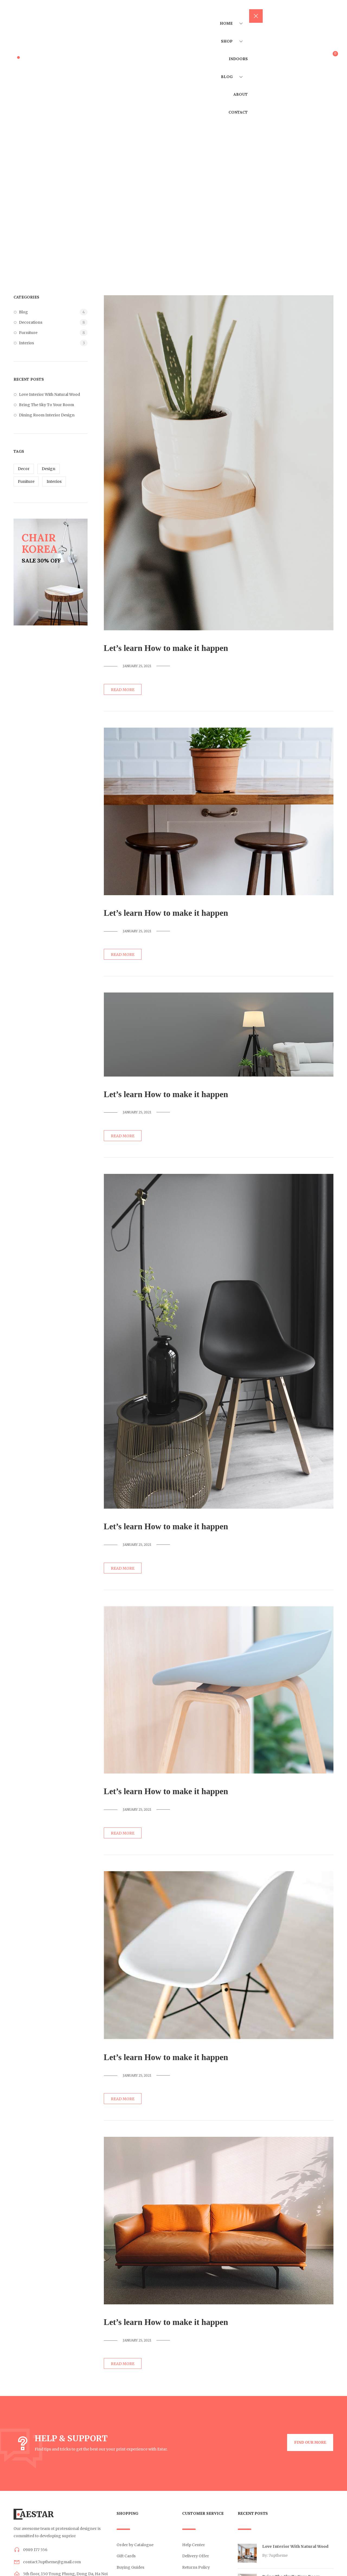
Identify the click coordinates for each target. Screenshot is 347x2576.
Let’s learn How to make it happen (176, 647)
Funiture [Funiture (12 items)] (26, 481)
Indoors (235, 80)
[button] (305, 2443)
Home (231, 27)
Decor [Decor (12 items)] (24, 468)
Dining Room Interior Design (47, 415)
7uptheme (278, 2555)
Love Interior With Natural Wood (49, 394)
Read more (122, 689)
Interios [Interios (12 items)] (54, 481)
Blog (231, 106)
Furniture (28, 332)
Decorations (30, 322)
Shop (231, 54)
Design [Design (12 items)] (48, 468)
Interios (26, 343)
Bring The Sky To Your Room (46, 404)
